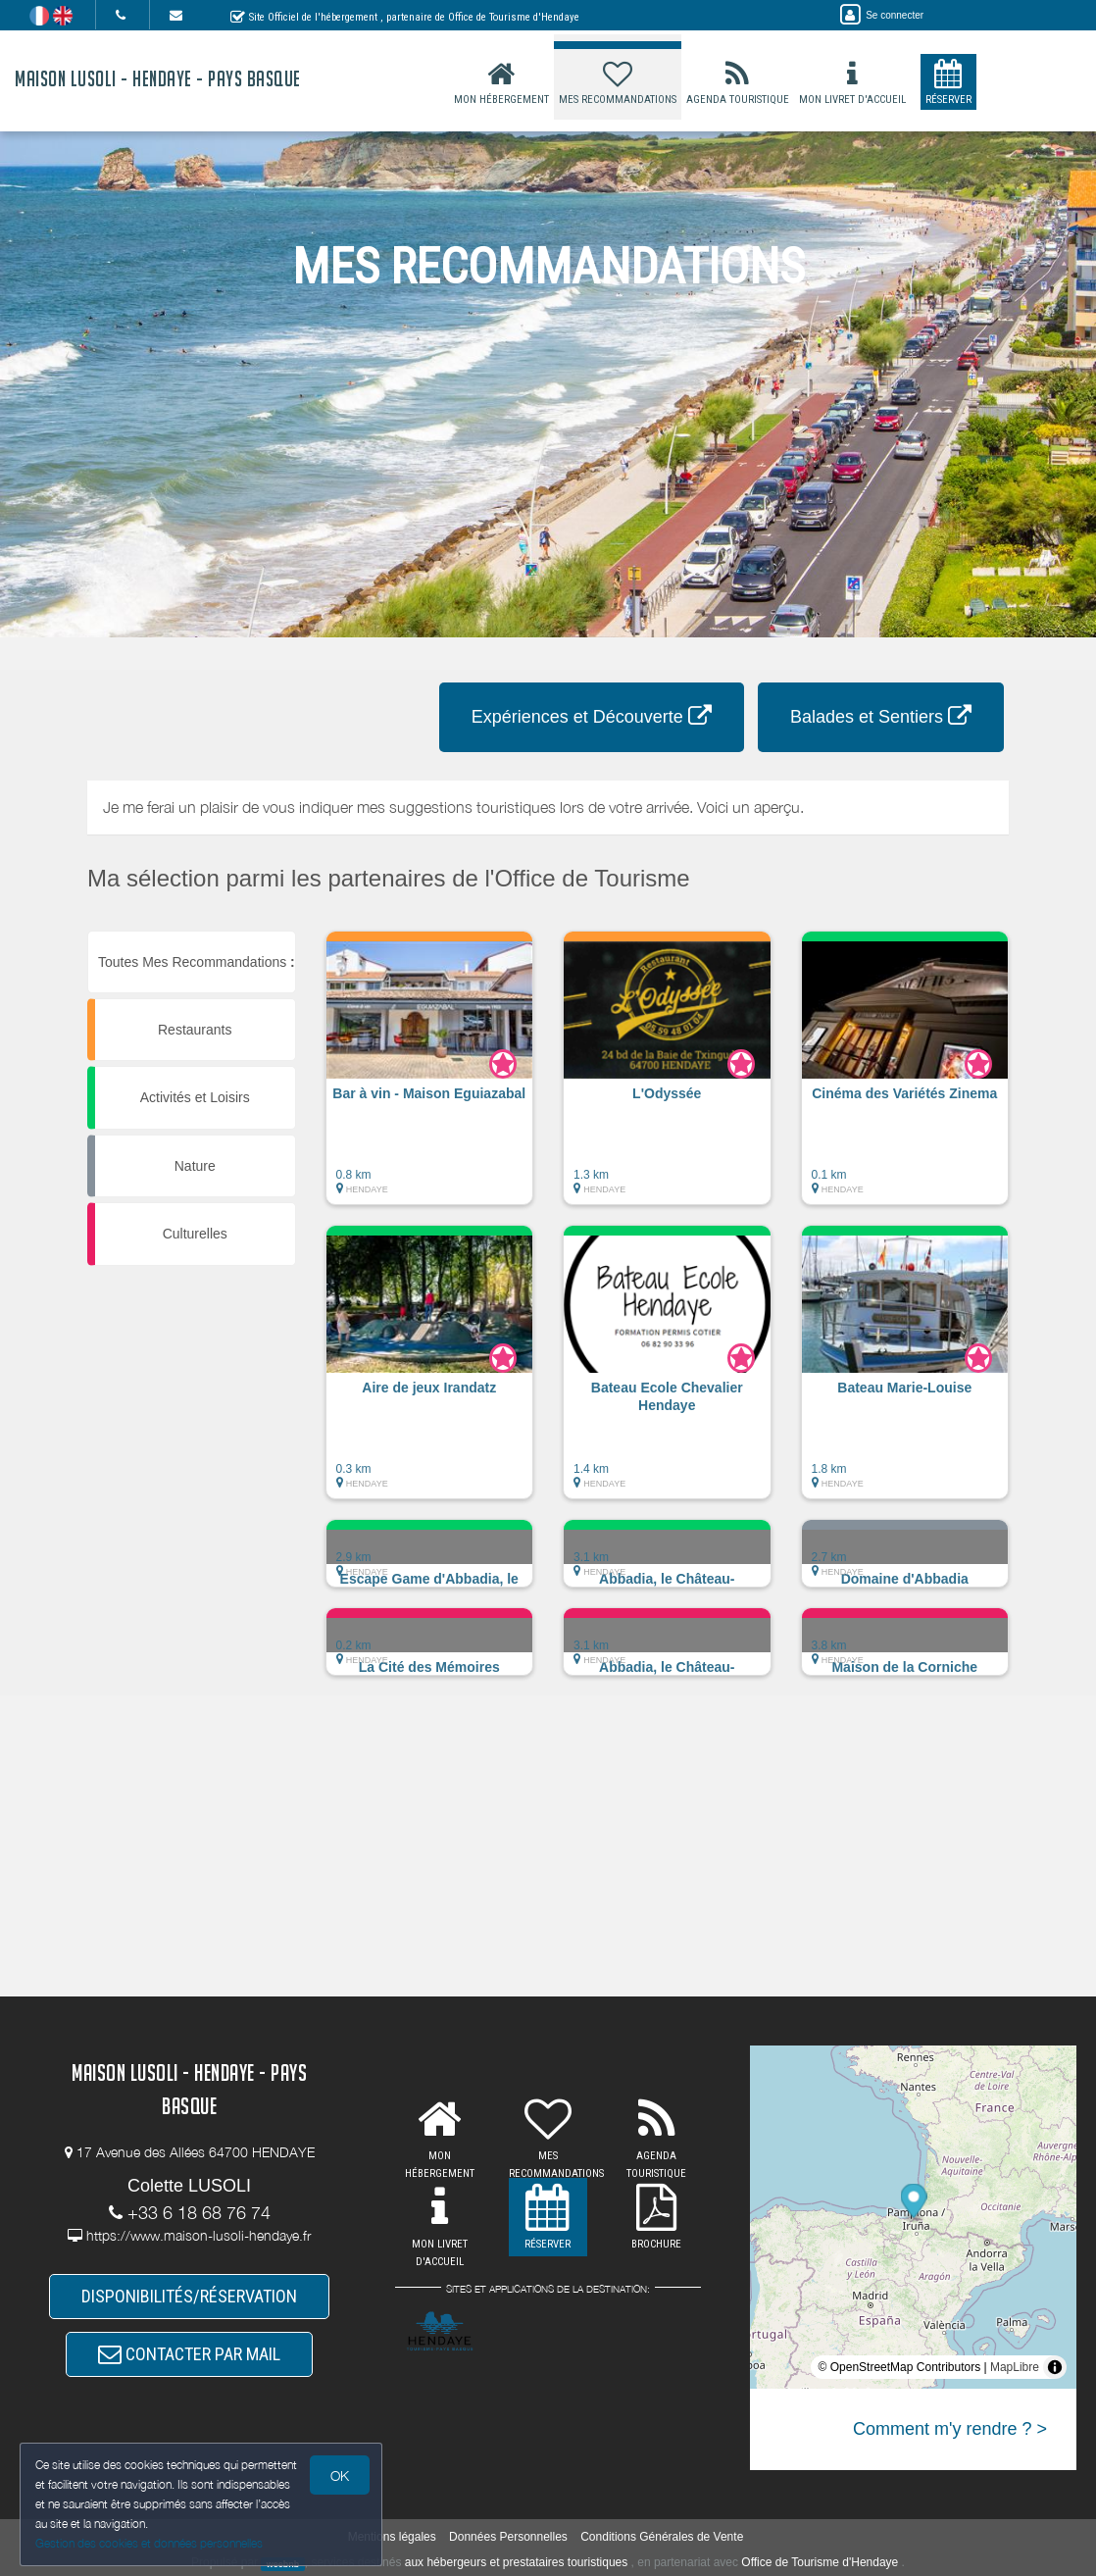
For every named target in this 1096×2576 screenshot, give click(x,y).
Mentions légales (392, 2537)
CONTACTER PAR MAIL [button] (189, 2354)
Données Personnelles (508, 2537)
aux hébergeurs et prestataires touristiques (516, 2562)
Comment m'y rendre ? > (950, 2429)
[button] (430, 1078)
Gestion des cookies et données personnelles (149, 2543)
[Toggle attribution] (1055, 2367)
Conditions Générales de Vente (661, 2537)
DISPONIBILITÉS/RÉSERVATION (189, 2296)
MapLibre (1014, 2367)
